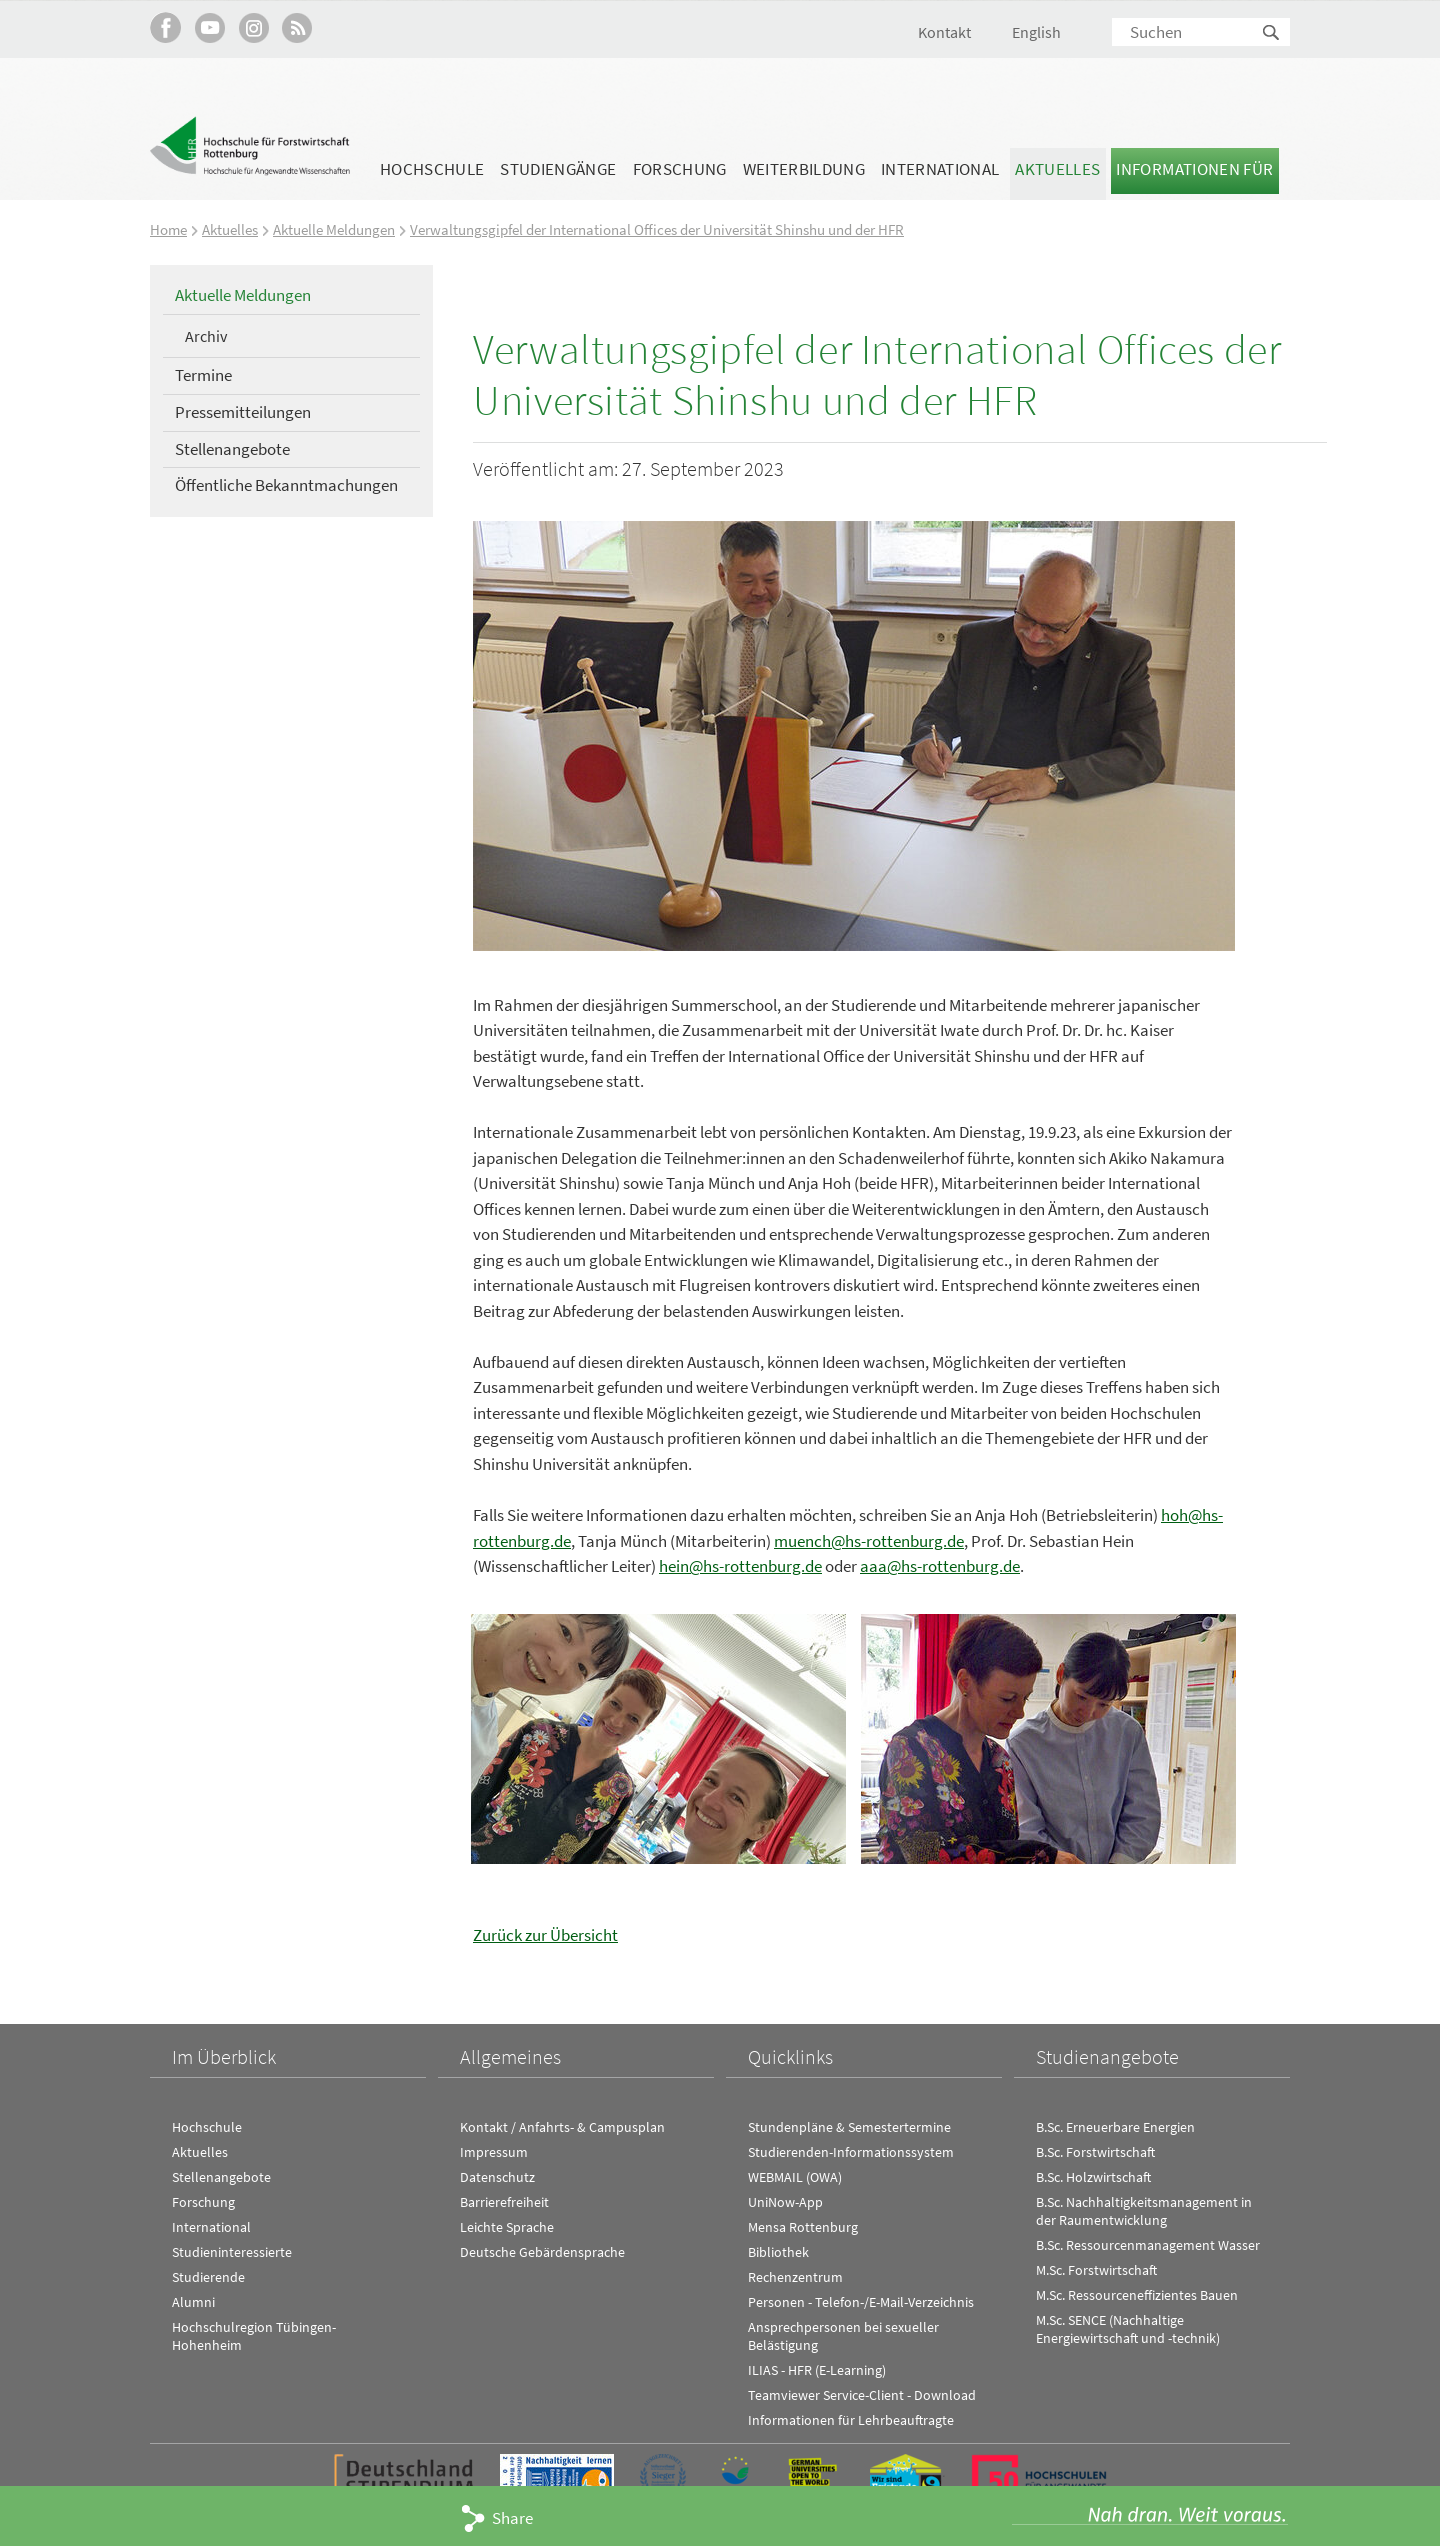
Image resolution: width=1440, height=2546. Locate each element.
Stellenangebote (232, 448)
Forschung (680, 169)
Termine (203, 375)
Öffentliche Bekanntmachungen (286, 485)
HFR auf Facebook (165, 27)
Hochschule (432, 169)
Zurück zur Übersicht (545, 1933)
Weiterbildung (804, 169)
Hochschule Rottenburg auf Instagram (253, 27)
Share (512, 2518)
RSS (297, 27)
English (1036, 32)
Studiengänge (558, 169)
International (940, 169)
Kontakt (944, 32)
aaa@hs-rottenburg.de (940, 1565)
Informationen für (1194, 169)
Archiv (206, 335)
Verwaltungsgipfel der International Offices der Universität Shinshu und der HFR (657, 229)
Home (168, 229)
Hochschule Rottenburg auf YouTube (209, 27)
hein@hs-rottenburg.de (740, 1565)
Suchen (1272, 33)
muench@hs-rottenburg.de (869, 1540)
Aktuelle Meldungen (334, 229)
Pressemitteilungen (243, 411)
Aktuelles (1057, 169)
